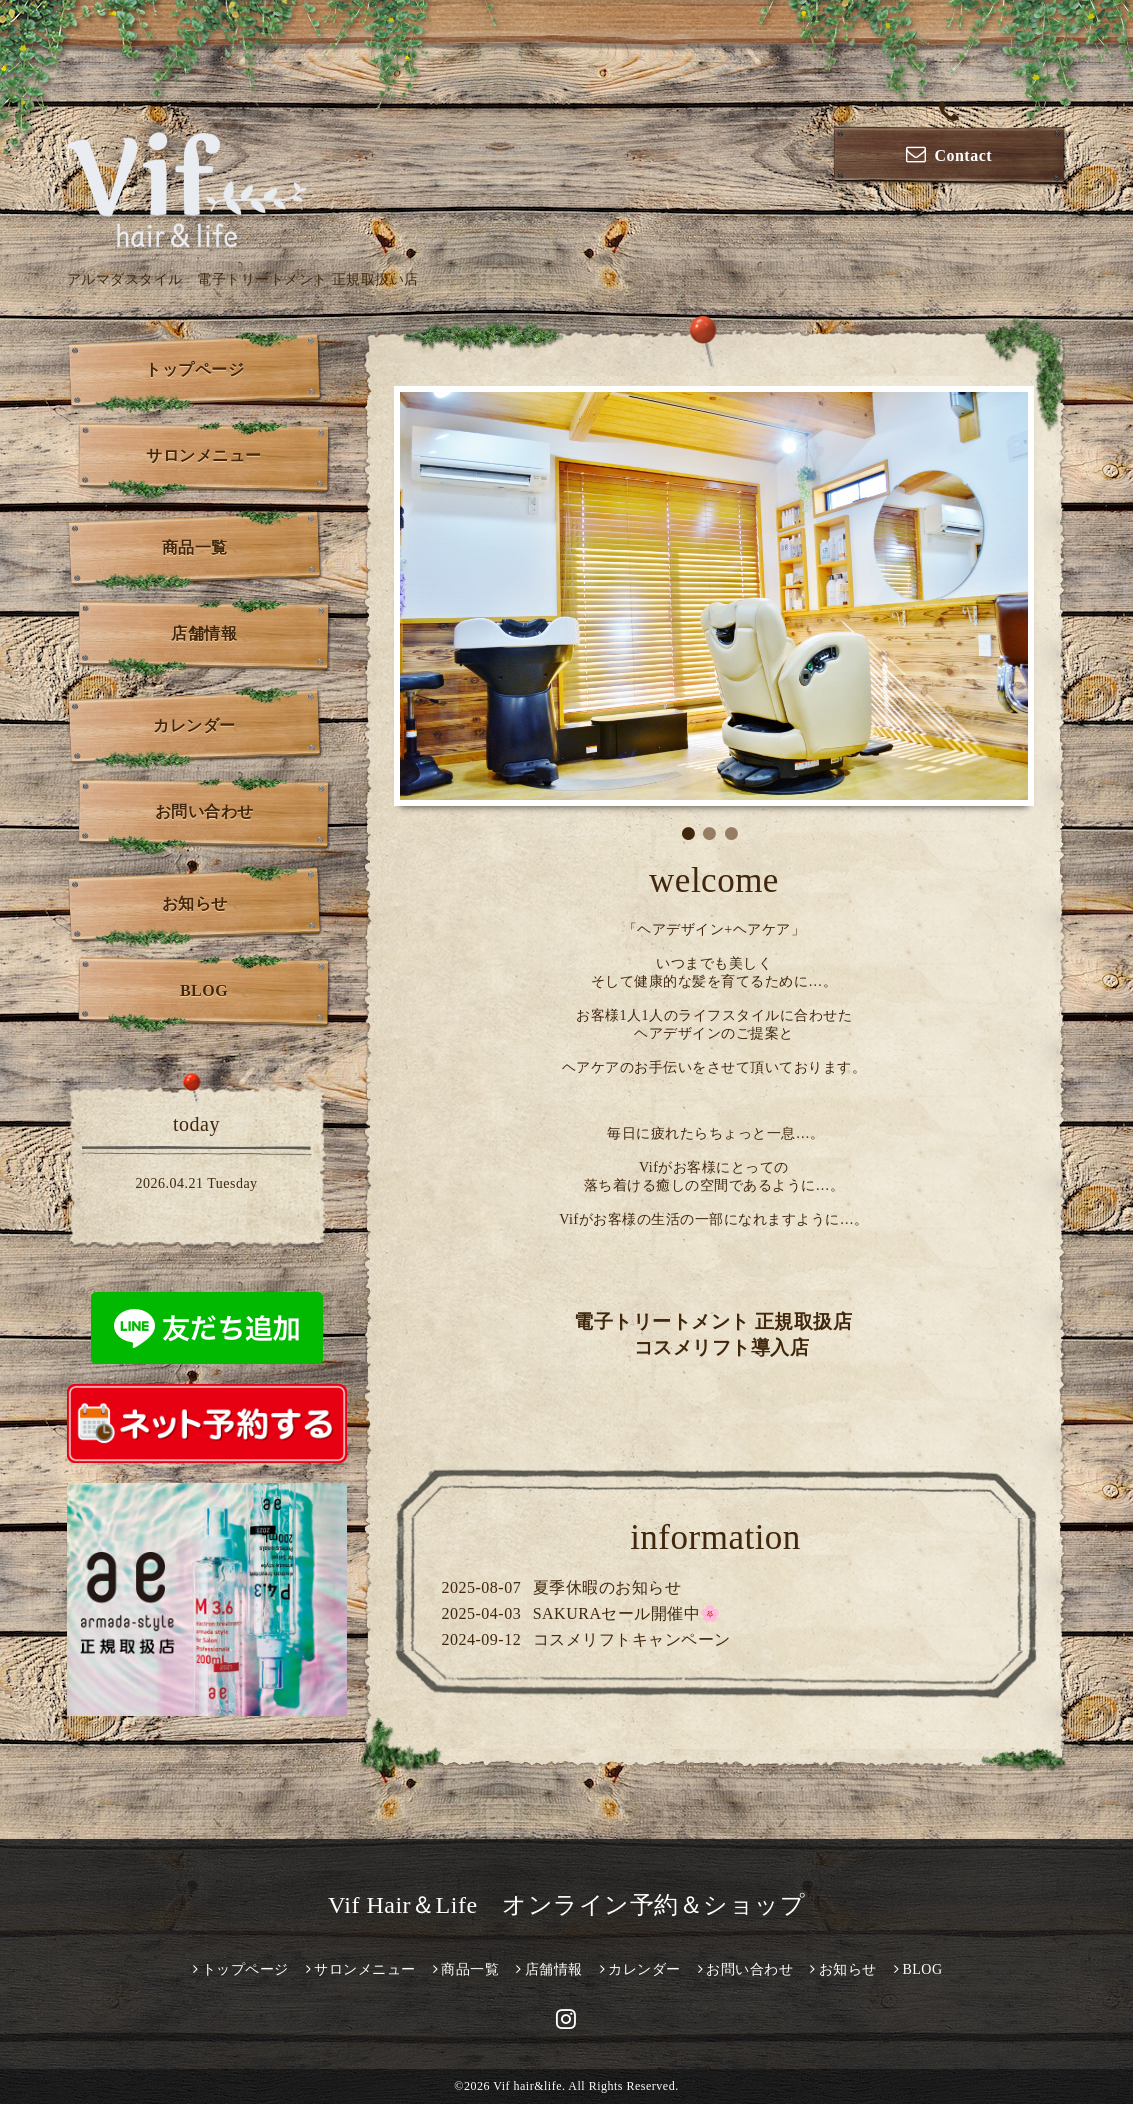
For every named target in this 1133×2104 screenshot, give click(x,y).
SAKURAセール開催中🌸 (627, 1613)
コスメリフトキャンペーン (632, 1639)
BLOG (204, 990)
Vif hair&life (527, 2086)
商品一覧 (195, 547)
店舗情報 (204, 633)
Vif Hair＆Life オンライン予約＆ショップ (566, 1905)
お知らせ (195, 903)
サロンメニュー (204, 455)
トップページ (194, 369)
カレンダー (194, 725)
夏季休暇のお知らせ (607, 1587)
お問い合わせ (204, 811)
